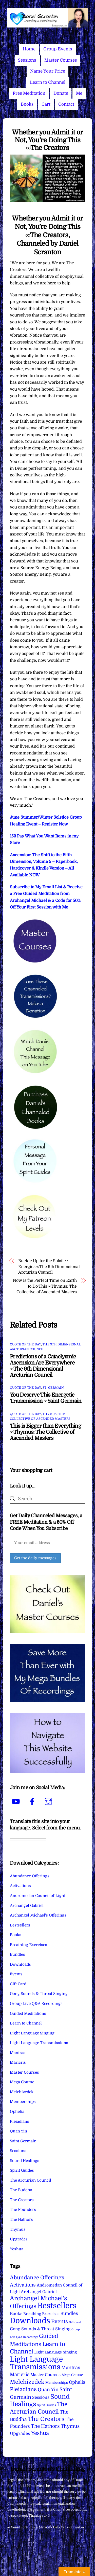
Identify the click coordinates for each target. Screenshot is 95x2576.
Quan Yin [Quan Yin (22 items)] (48, 2389)
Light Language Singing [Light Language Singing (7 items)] (55, 2352)
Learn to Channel (47, 82)
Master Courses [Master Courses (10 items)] (45, 2375)
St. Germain (53, 1387)
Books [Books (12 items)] (16, 2313)
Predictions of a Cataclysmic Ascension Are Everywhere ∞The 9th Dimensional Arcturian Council (43, 1366)
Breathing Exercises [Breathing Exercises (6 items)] (41, 2314)
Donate (60, 93)
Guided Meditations (28, 2013)
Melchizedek (21, 2092)
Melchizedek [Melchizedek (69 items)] (27, 2382)
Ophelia (17, 2111)
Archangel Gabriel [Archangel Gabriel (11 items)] (39, 2291)
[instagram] (49, 1801)
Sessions (27, 60)
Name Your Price (47, 71)
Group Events (57, 49)
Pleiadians (19, 2121)
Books (27, 104)
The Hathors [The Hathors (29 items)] (45, 2426)
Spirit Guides (22, 2170)
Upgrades (19, 2239)
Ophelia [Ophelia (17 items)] (77, 2382)
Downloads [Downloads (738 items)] (30, 2321)
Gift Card (18, 1984)
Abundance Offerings (29, 1876)
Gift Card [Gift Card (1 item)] (75, 2322)
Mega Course (22, 2082)
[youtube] (17, 1801)
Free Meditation (29, 93)
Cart (46, 104)
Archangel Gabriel (27, 1905)
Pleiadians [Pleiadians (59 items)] (23, 2389)
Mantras (17, 2052)
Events (16, 1974)
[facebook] (33, 1801)
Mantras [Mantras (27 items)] (70, 2368)
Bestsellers (20, 1925)
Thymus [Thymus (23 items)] (70, 2426)
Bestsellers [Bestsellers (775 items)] (57, 2306)
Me (79, 93)
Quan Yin (18, 2131)
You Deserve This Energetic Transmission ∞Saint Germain (46, 1398)
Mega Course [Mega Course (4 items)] (72, 2375)
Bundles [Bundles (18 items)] (69, 2313)
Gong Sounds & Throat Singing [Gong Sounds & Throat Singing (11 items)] (40, 2328)
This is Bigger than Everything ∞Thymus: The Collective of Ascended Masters (45, 1432)
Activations (20, 1885)
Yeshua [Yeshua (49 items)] (40, 2433)
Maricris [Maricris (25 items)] (19, 2374)
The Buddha (21, 2190)
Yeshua (16, 2249)
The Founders (23, 2209)
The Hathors (21, 2219)
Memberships (23, 2101)
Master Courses (60, 60)
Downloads (20, 1964)
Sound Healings (24, 2160)
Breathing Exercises (28, 1945)
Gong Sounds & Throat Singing (39, 1993)
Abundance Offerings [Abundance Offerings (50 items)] (37, 2278)
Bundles (17, 1954)
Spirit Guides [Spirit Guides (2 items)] (46, 2405)
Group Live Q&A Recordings (36, 2003)
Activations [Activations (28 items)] (23, 2285)
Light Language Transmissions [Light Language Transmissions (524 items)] (36, 2363)
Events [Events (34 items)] (59, 2321)
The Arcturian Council (30, 2180)
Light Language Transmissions (39, 2043)
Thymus (18, 2229)
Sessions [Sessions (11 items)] (40, 2397)
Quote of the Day (25, 1344)
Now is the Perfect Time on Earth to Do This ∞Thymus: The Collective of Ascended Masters (45, 1286)
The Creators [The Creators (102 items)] (46, 2419)
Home (29, 49)
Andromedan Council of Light (37, 1895)
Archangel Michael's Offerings (38, 1915)
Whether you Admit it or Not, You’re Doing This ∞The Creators (47, 140)
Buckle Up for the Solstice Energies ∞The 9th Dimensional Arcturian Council (49, 1267)
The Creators (22, 2200)
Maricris (18, 2062)
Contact (66, 104)
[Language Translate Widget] (28, 1839)
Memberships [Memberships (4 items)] (56, 2383)
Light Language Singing (32, 2033)
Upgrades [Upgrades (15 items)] (20, 2433)
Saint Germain (23, 2141)
